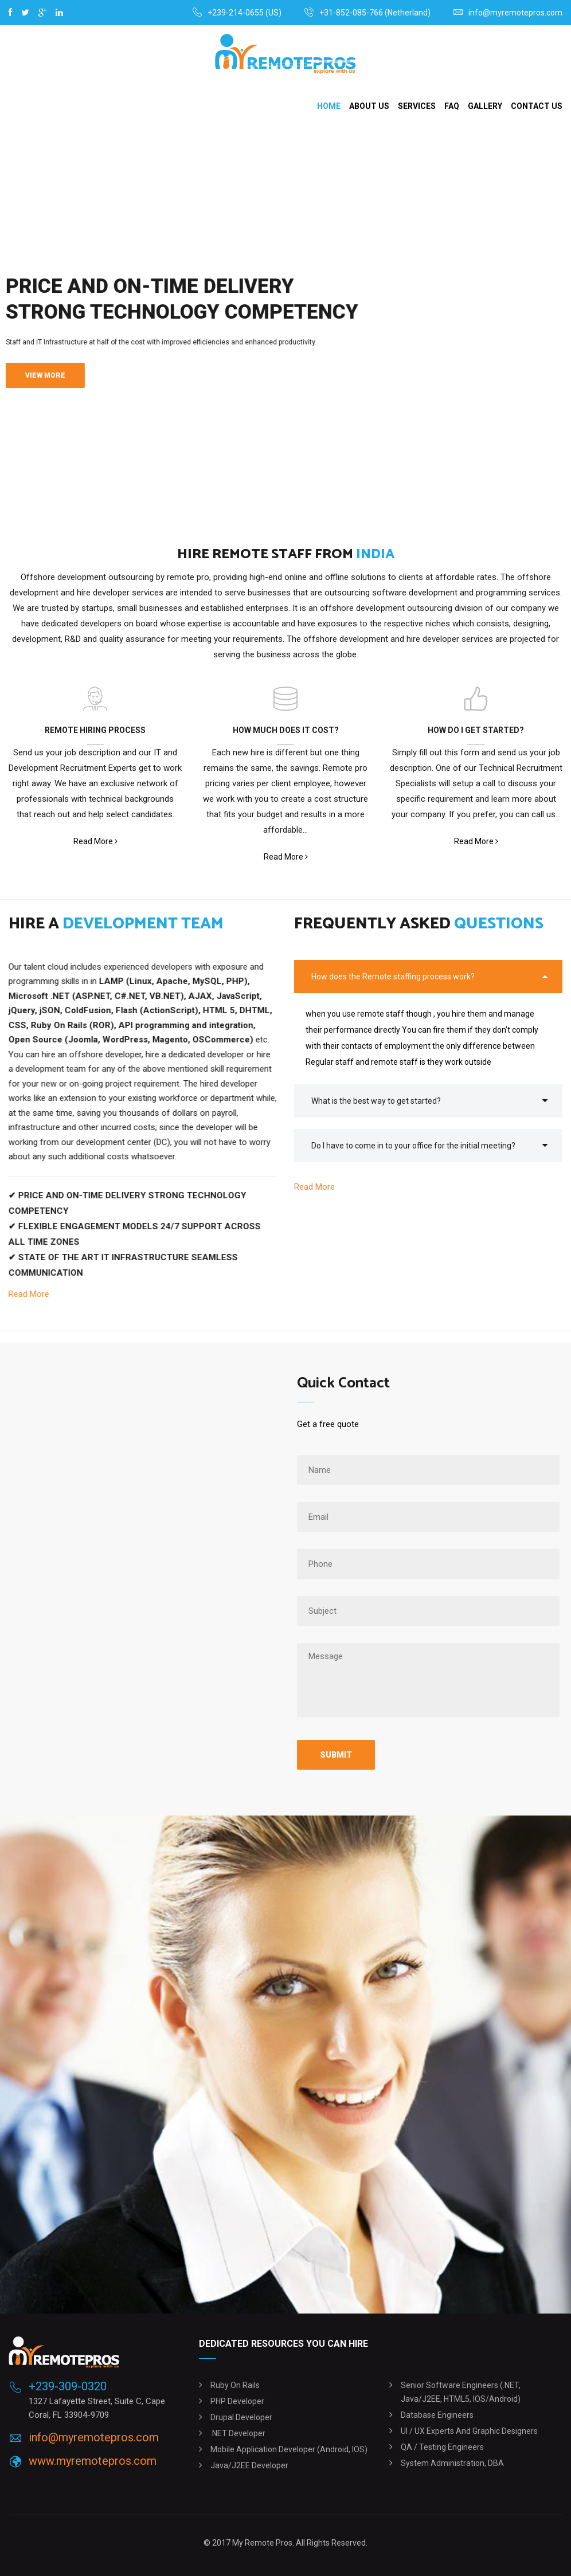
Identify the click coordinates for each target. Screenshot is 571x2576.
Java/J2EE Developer (249, 2465)
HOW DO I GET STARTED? (476, 730)
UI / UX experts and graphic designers (469, 2431)
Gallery (485, 106)
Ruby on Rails (235, 2385)
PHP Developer (237, 2401)
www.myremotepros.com (93, 2461)
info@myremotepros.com (515, 12)
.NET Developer (237, 2433)
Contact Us (536, 106)
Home (329, 106)
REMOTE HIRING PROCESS (95, 730)
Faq (451, 106)
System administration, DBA (452, 2463)
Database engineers (437, 2415)
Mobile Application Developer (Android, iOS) (288, 2449)
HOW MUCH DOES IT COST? (286, 730)
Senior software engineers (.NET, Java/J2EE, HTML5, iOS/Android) (461, 2392)
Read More (95, 841)
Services (417, 106)
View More (45, 375)
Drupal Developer (241, 2417)
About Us (369, 106)
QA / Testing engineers (442, 2447)
